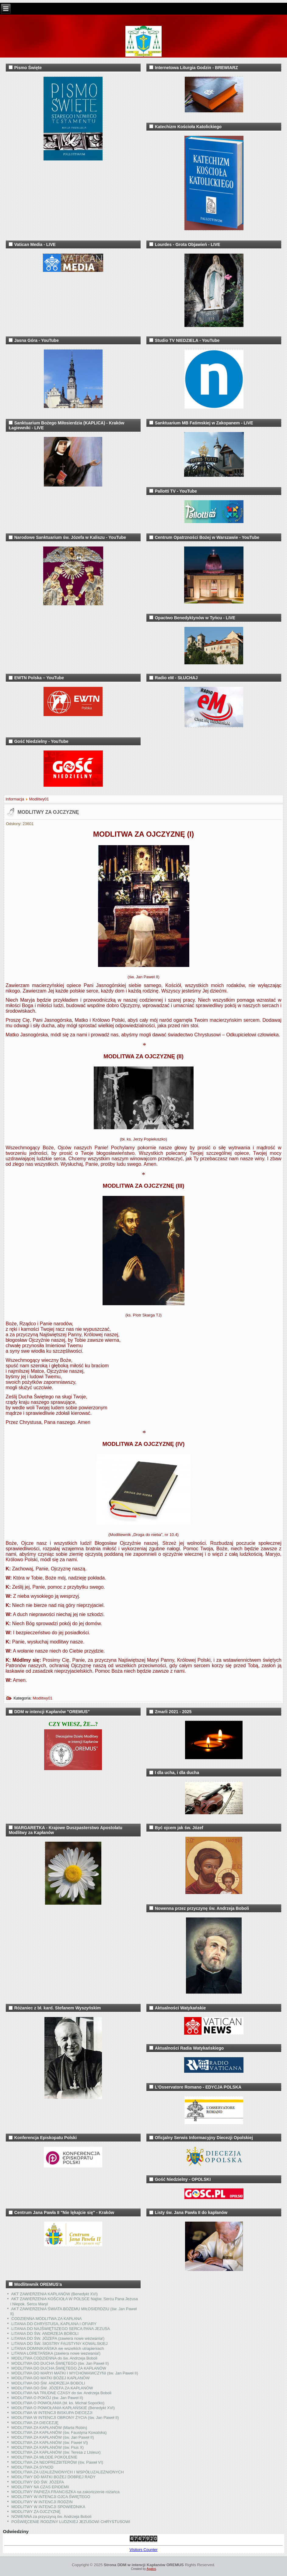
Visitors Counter (143, 2549)
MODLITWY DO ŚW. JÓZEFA (37, 2482)
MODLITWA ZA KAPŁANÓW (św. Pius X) (47, 2447)
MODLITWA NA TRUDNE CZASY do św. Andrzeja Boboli (61, 2393)
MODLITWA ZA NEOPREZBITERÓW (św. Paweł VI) (57, 2462)
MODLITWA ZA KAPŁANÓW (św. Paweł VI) (49, 2442)
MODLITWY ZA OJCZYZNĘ (48, 812)
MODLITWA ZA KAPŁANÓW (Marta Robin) (49, 2427)
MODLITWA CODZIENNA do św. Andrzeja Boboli (54, 2358)
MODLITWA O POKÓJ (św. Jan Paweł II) (47, 2397)
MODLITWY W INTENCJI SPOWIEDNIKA (48, 2506)
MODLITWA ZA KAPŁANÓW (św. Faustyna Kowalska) (59, 2432)
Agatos (151, 2569)
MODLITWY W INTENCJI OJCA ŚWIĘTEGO (50, 2496)
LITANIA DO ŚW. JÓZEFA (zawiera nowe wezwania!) (57, 2338)
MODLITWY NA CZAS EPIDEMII (40, 2487)
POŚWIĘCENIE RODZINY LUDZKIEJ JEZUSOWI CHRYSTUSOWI (70, 2521)
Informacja (14, 799)
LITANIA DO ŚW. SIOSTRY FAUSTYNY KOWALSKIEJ (59, 2343)
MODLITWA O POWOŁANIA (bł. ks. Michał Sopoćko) (57, 2403)
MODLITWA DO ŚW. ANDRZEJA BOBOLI (48, 2383)
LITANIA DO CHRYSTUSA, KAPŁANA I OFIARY (53, 2323)
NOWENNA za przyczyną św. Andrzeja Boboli (51, 2516)
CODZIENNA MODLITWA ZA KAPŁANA (46, 2318)
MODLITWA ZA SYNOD (32, 2467)
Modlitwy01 (39, 799)
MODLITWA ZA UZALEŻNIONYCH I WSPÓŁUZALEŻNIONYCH (67, 2472)
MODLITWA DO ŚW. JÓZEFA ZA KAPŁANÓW (52, 2388)
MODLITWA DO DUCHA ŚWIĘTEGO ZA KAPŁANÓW (58, 2368)
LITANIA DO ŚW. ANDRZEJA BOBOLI (45, 2333)
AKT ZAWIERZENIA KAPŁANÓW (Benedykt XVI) (54, 2294)
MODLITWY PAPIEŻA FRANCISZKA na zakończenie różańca (65, 2492)
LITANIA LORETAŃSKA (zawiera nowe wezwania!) (55, 2353)
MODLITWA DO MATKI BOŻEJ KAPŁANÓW (50, 2378)
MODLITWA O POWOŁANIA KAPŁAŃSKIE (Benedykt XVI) (63, 2408)
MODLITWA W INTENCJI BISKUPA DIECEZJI (52, 2412)
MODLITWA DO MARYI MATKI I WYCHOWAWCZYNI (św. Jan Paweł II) (74, 2373)
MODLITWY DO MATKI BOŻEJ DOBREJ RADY (53, 2477)
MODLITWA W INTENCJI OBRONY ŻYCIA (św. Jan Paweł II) (65, 2417)
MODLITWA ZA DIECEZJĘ (34, 2422)
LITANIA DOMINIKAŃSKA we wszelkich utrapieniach (57, 2348)
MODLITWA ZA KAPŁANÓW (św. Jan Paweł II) (52, 2437)
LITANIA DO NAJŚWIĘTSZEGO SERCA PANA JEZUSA (60, 2328)
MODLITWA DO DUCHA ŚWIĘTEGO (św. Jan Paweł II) (60, 2363)
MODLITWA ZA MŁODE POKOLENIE (44, 2457)
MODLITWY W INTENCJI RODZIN (41, 2502)
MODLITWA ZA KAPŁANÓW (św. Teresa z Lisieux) (55, 2452)
